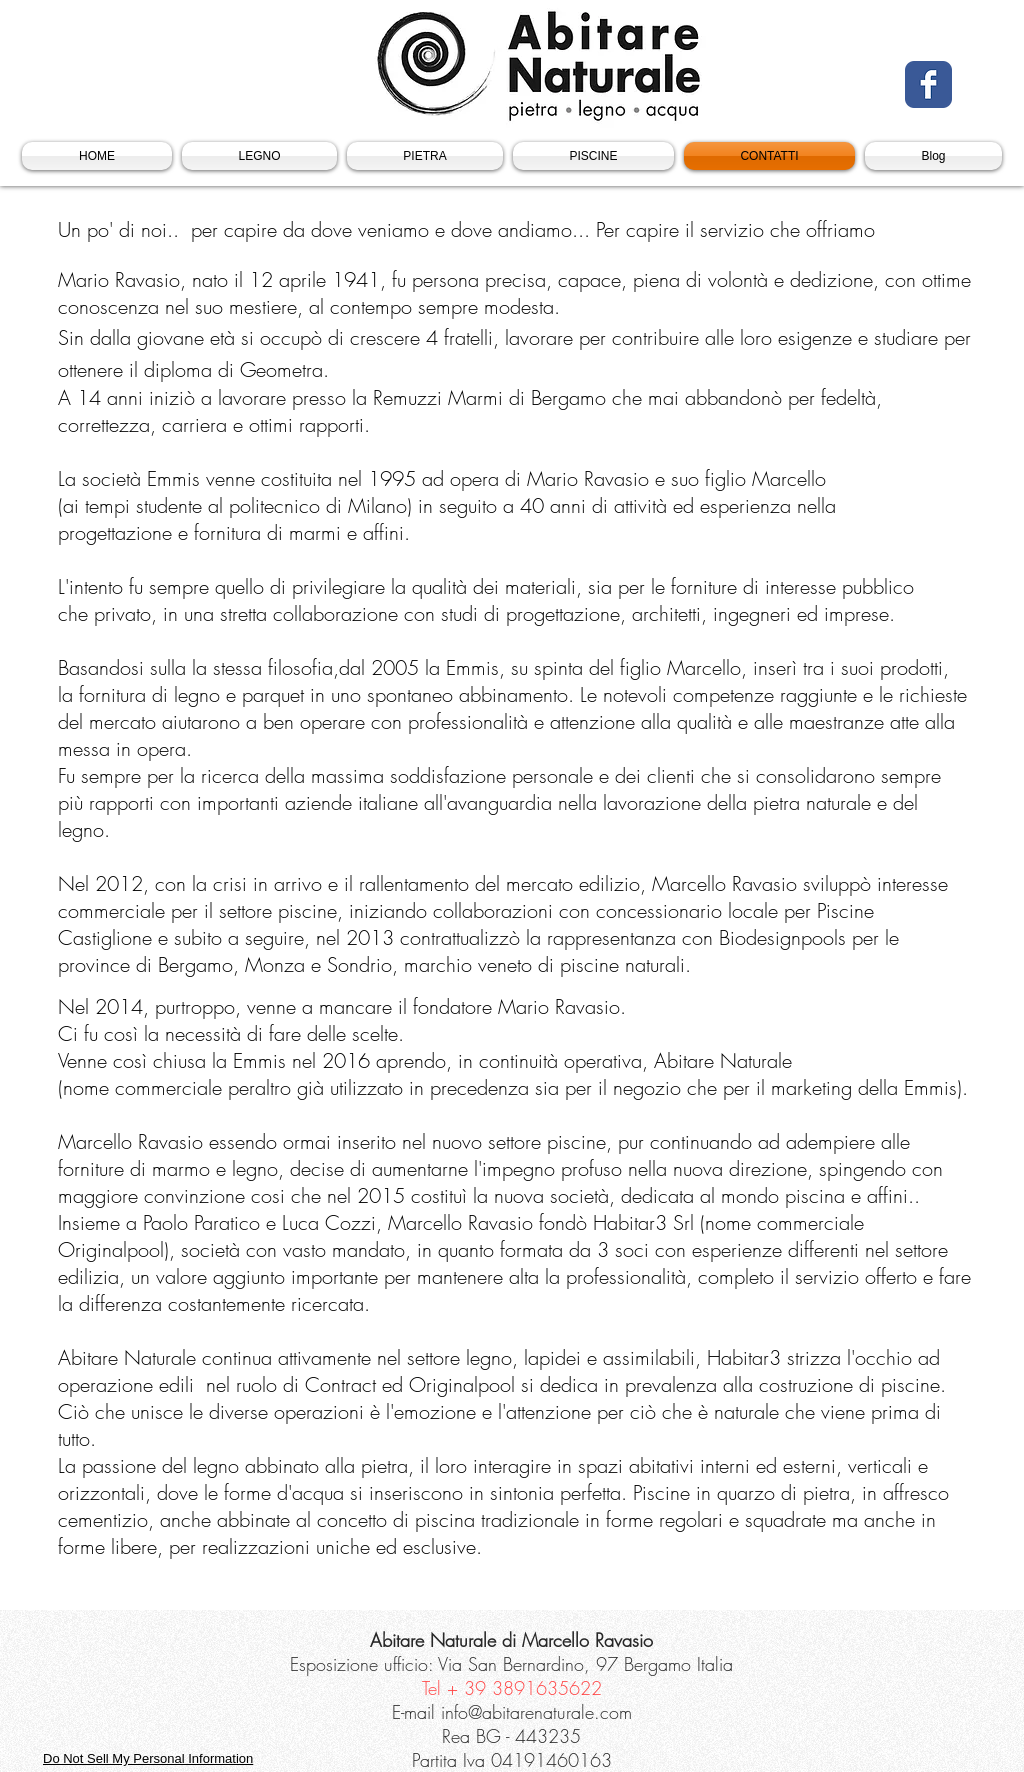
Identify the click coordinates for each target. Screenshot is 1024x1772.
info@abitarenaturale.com (536, 1712)
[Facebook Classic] (928, 84)
